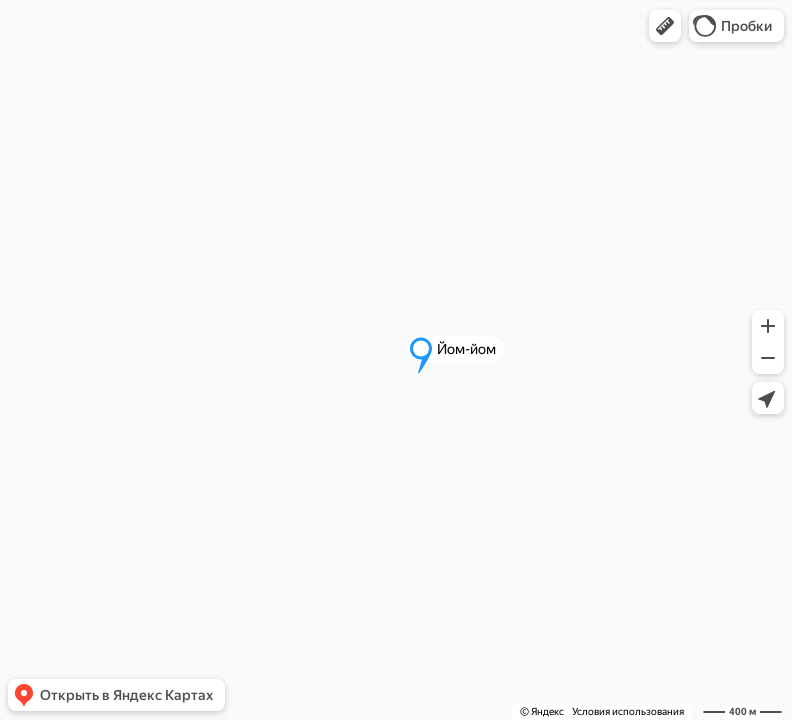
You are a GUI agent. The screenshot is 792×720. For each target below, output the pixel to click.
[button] (665, 26)
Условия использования (628, 711)
